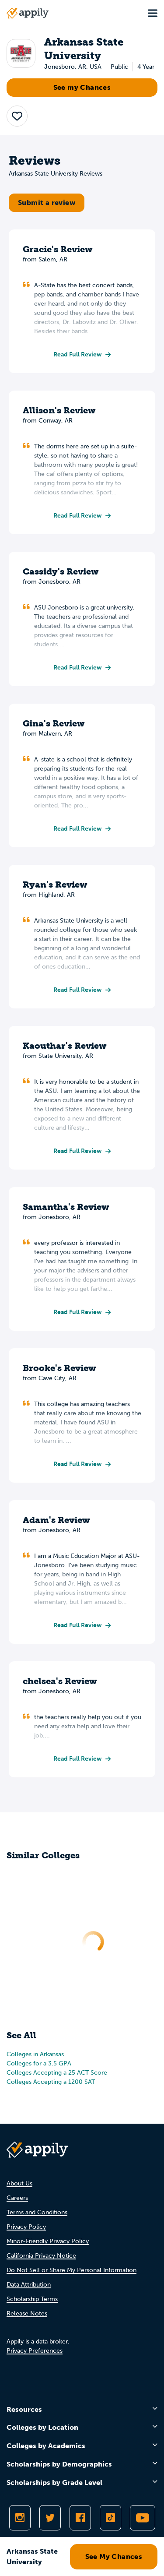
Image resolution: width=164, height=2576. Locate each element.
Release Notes (27, 2313)
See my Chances (82, 87)
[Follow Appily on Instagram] (20, 2517)
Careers (17, 2198)
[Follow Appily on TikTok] (110, 2517)
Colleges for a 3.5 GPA (39, 2063)
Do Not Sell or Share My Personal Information (71, 2270)
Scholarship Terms (32, 2299)
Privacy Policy (26, 2227)
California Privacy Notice (41, 2255)
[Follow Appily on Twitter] (50, 2517)
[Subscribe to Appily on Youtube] (142, 2517)
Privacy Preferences (35, 2350)
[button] (17, 116)
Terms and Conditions (37, 2212)
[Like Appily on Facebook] (80, 2517)
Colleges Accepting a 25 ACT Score (57, 2072)
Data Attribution (29, 2284)
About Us (19, 2183)
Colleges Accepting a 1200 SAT (51, 2082)
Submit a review (46, 202)
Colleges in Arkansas (35, 2054)
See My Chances (114, 2556)
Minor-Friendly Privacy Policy (48, 2241)
